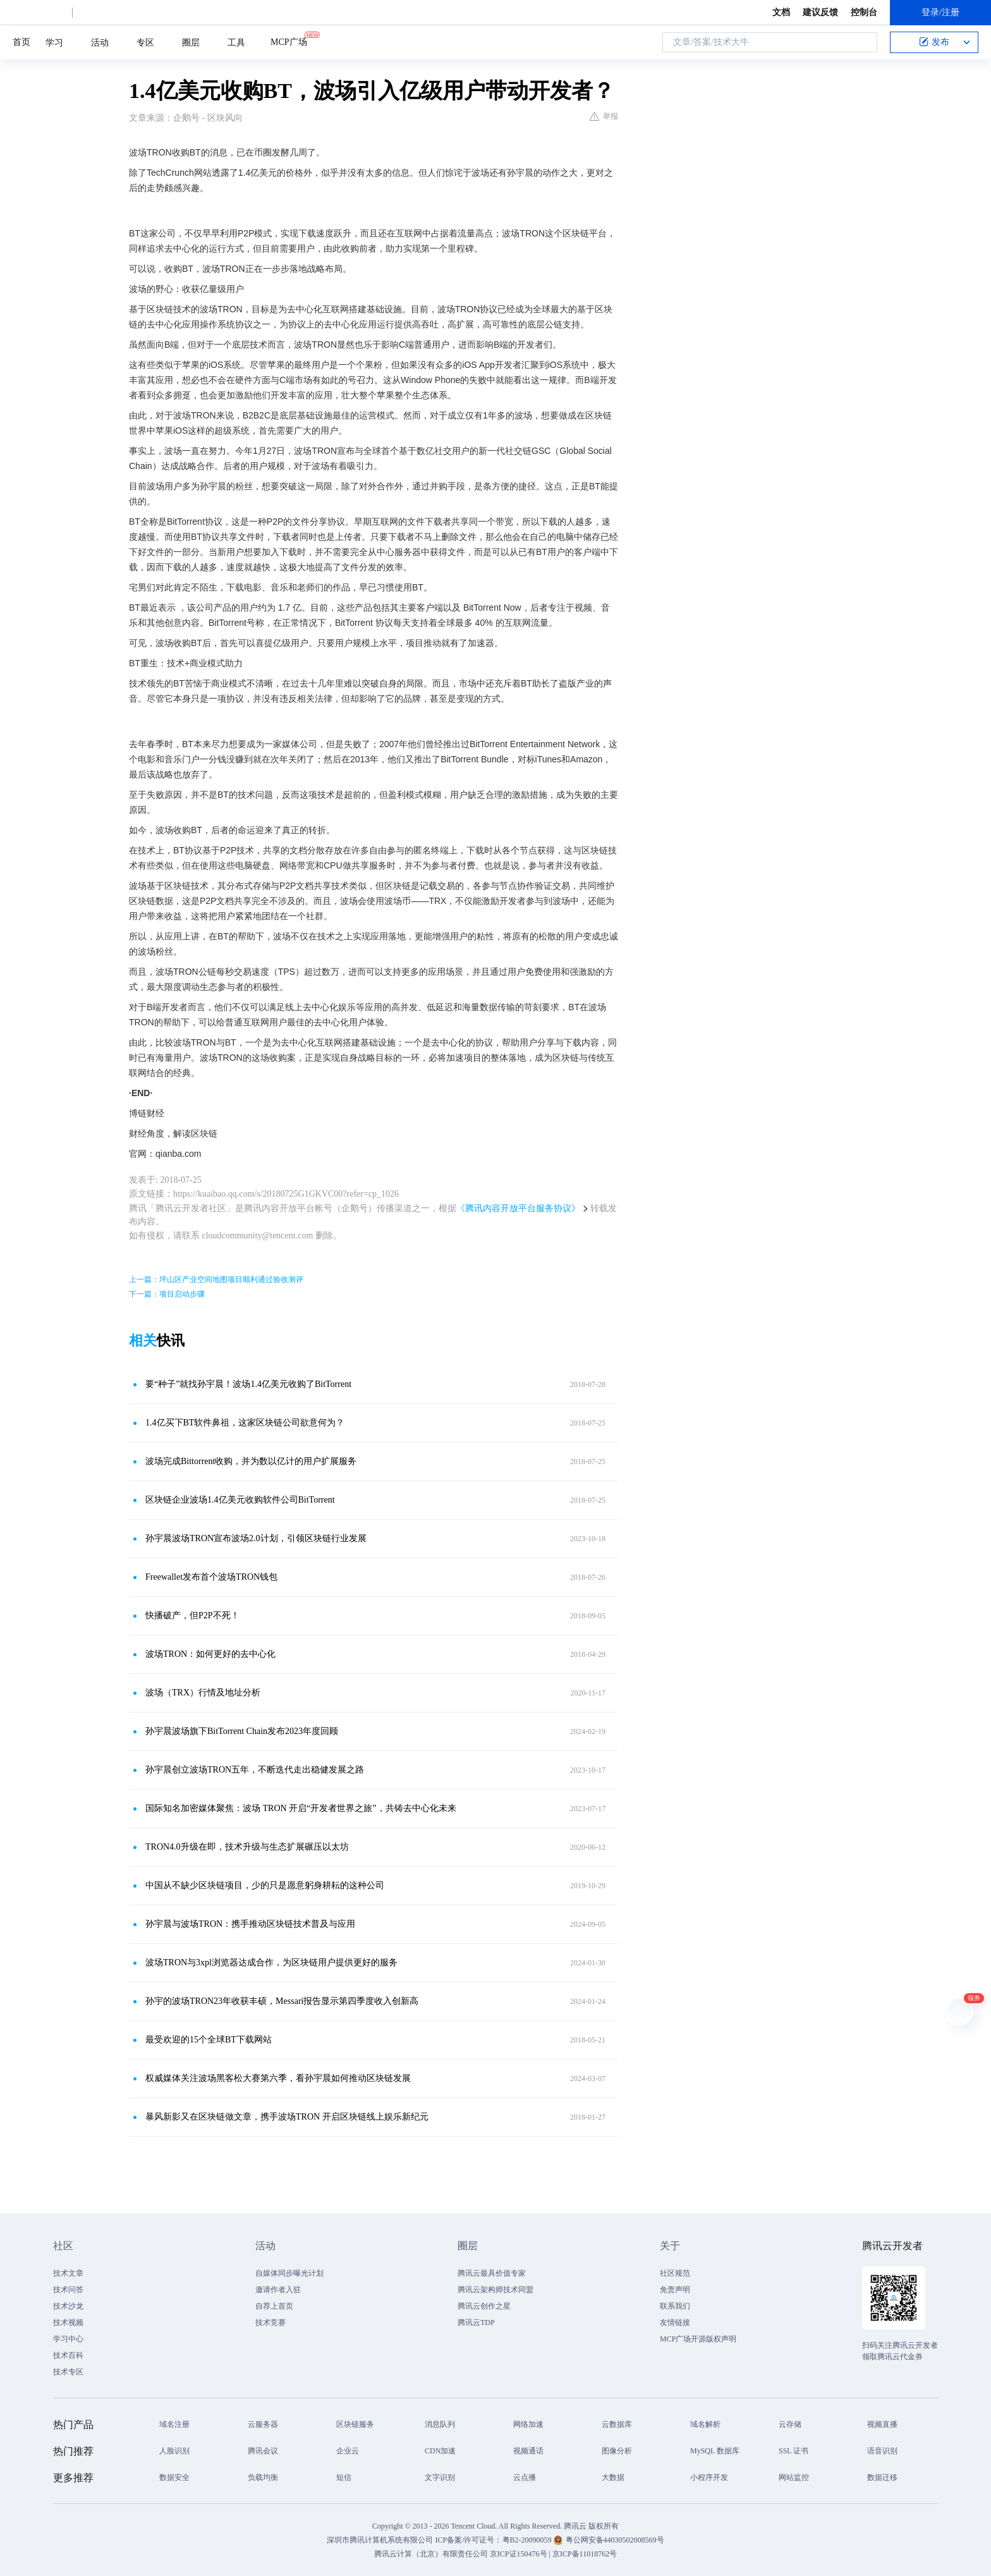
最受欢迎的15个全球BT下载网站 (208, 2039)
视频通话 (528, 2450)
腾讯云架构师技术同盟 (495, 2289)
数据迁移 (882, 2477)
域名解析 (705, 2424)
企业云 (347, 2450)
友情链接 (675, 2322)
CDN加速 (440, 2450)
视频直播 (882, 2424)
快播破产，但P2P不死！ (192, 1615)
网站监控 (794, 2477)
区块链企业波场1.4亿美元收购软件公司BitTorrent (240, 1500)
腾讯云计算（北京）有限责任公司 (431, 2553)
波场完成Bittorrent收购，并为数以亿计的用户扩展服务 (250, 1461)
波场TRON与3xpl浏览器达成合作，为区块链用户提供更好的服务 (271, 1962)
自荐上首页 (274, 2306)
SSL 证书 (793, 2450)
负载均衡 (263, 2477)
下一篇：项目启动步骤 (167, 1294)
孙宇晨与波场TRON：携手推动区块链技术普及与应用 (250, 1924)
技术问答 (68, 2289)
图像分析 (617, 2450)
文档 (781, 12)
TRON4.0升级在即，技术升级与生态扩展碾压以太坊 (247, 1847)
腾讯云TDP (476, 2322)
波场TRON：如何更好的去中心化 (210, 1654)
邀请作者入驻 (278, 2289)
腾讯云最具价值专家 (492, 2273)
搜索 (864, 42)
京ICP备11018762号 (584, 2553)
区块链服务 (355, 2424)
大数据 (613, 2477)
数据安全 (174, 2477)
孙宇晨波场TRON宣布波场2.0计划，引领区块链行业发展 (256, 1538)
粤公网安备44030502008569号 (615, 2540)
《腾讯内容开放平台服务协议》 (518, 1208)
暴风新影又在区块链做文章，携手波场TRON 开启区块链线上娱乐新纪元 (287, 2116)
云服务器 (263, 2424)
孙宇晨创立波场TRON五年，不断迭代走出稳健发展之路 (254, 1769)
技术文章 (68, 2273)
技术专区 (68, 2371)
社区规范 (675, 2273)
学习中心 (68, 2339)
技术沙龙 (68, 2306)
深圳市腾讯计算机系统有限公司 (380, 2540)
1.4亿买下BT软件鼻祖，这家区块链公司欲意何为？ (244, 1422)
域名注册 (174, 2424)
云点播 (524, 2477)
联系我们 (675, 2306)
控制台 (864, 12)
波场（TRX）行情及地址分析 (202, 1692)
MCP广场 (289, 41)
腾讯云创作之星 (484, 2306)
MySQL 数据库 (714, 2450)
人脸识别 (174, 2450)
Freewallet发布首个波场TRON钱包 (211, 1577)
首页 (21, 42)
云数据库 (617, 2424)
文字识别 (440, 2477)
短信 (343, 2477)
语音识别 (882, 2450)
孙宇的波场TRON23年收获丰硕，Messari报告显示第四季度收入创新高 (281, 2001)
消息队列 (440, 2424)
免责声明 (675, 2289)
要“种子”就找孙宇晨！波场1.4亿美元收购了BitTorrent (248, 1384)
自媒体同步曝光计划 (289, 2273)
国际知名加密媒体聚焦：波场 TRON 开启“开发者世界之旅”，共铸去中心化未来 (300, 1808)
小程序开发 (709, 2477)
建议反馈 (820, 12)
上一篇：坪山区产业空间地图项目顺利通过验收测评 (216, 1279)
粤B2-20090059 (528, 2540)
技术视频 (68, 2322)
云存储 (790, 2424)
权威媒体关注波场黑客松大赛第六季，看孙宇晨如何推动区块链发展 (278, 2078)
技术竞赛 (270, 2322)
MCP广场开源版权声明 (698, 2339)
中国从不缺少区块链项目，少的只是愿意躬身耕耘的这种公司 (264, 1885)
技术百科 (68, 2355)
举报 (604, 116)
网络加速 (528, 2424)
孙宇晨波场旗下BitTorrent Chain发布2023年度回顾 (241, 1731)
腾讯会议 (263, 2450)
